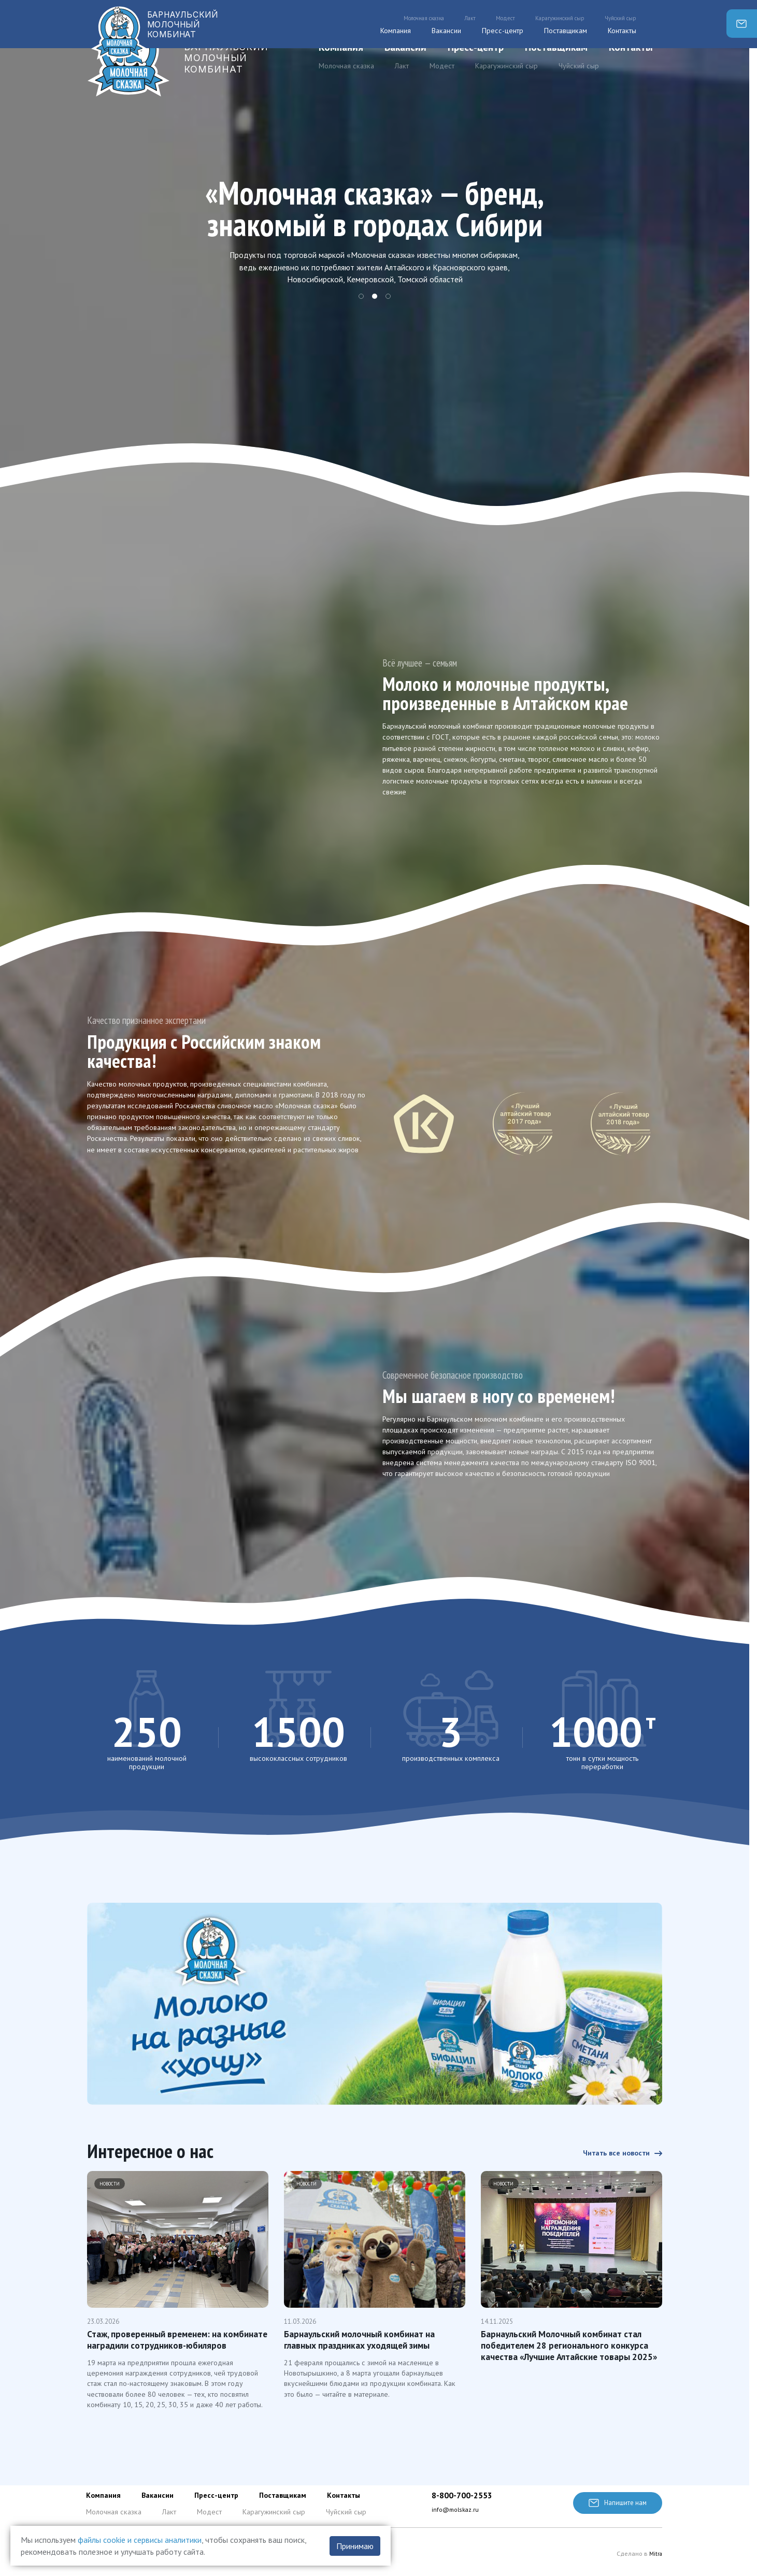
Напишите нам (616, 2503)
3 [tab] (388, 296)
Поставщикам (556, 46)
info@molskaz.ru (457, 2510)
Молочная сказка (346, 65)
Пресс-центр (476, 46)
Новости (110, 2171)
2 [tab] (374, 296)
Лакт (402, 65)
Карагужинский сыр (506, 65)
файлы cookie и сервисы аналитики (140, 2540)
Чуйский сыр (579, 65)
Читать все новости (618, 2139)
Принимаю (355, 2546)
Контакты (631, 46)
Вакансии (405, 46)
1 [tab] (361, 296)
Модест (442, 65)
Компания (341, 46)
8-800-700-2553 (465, 2496)
